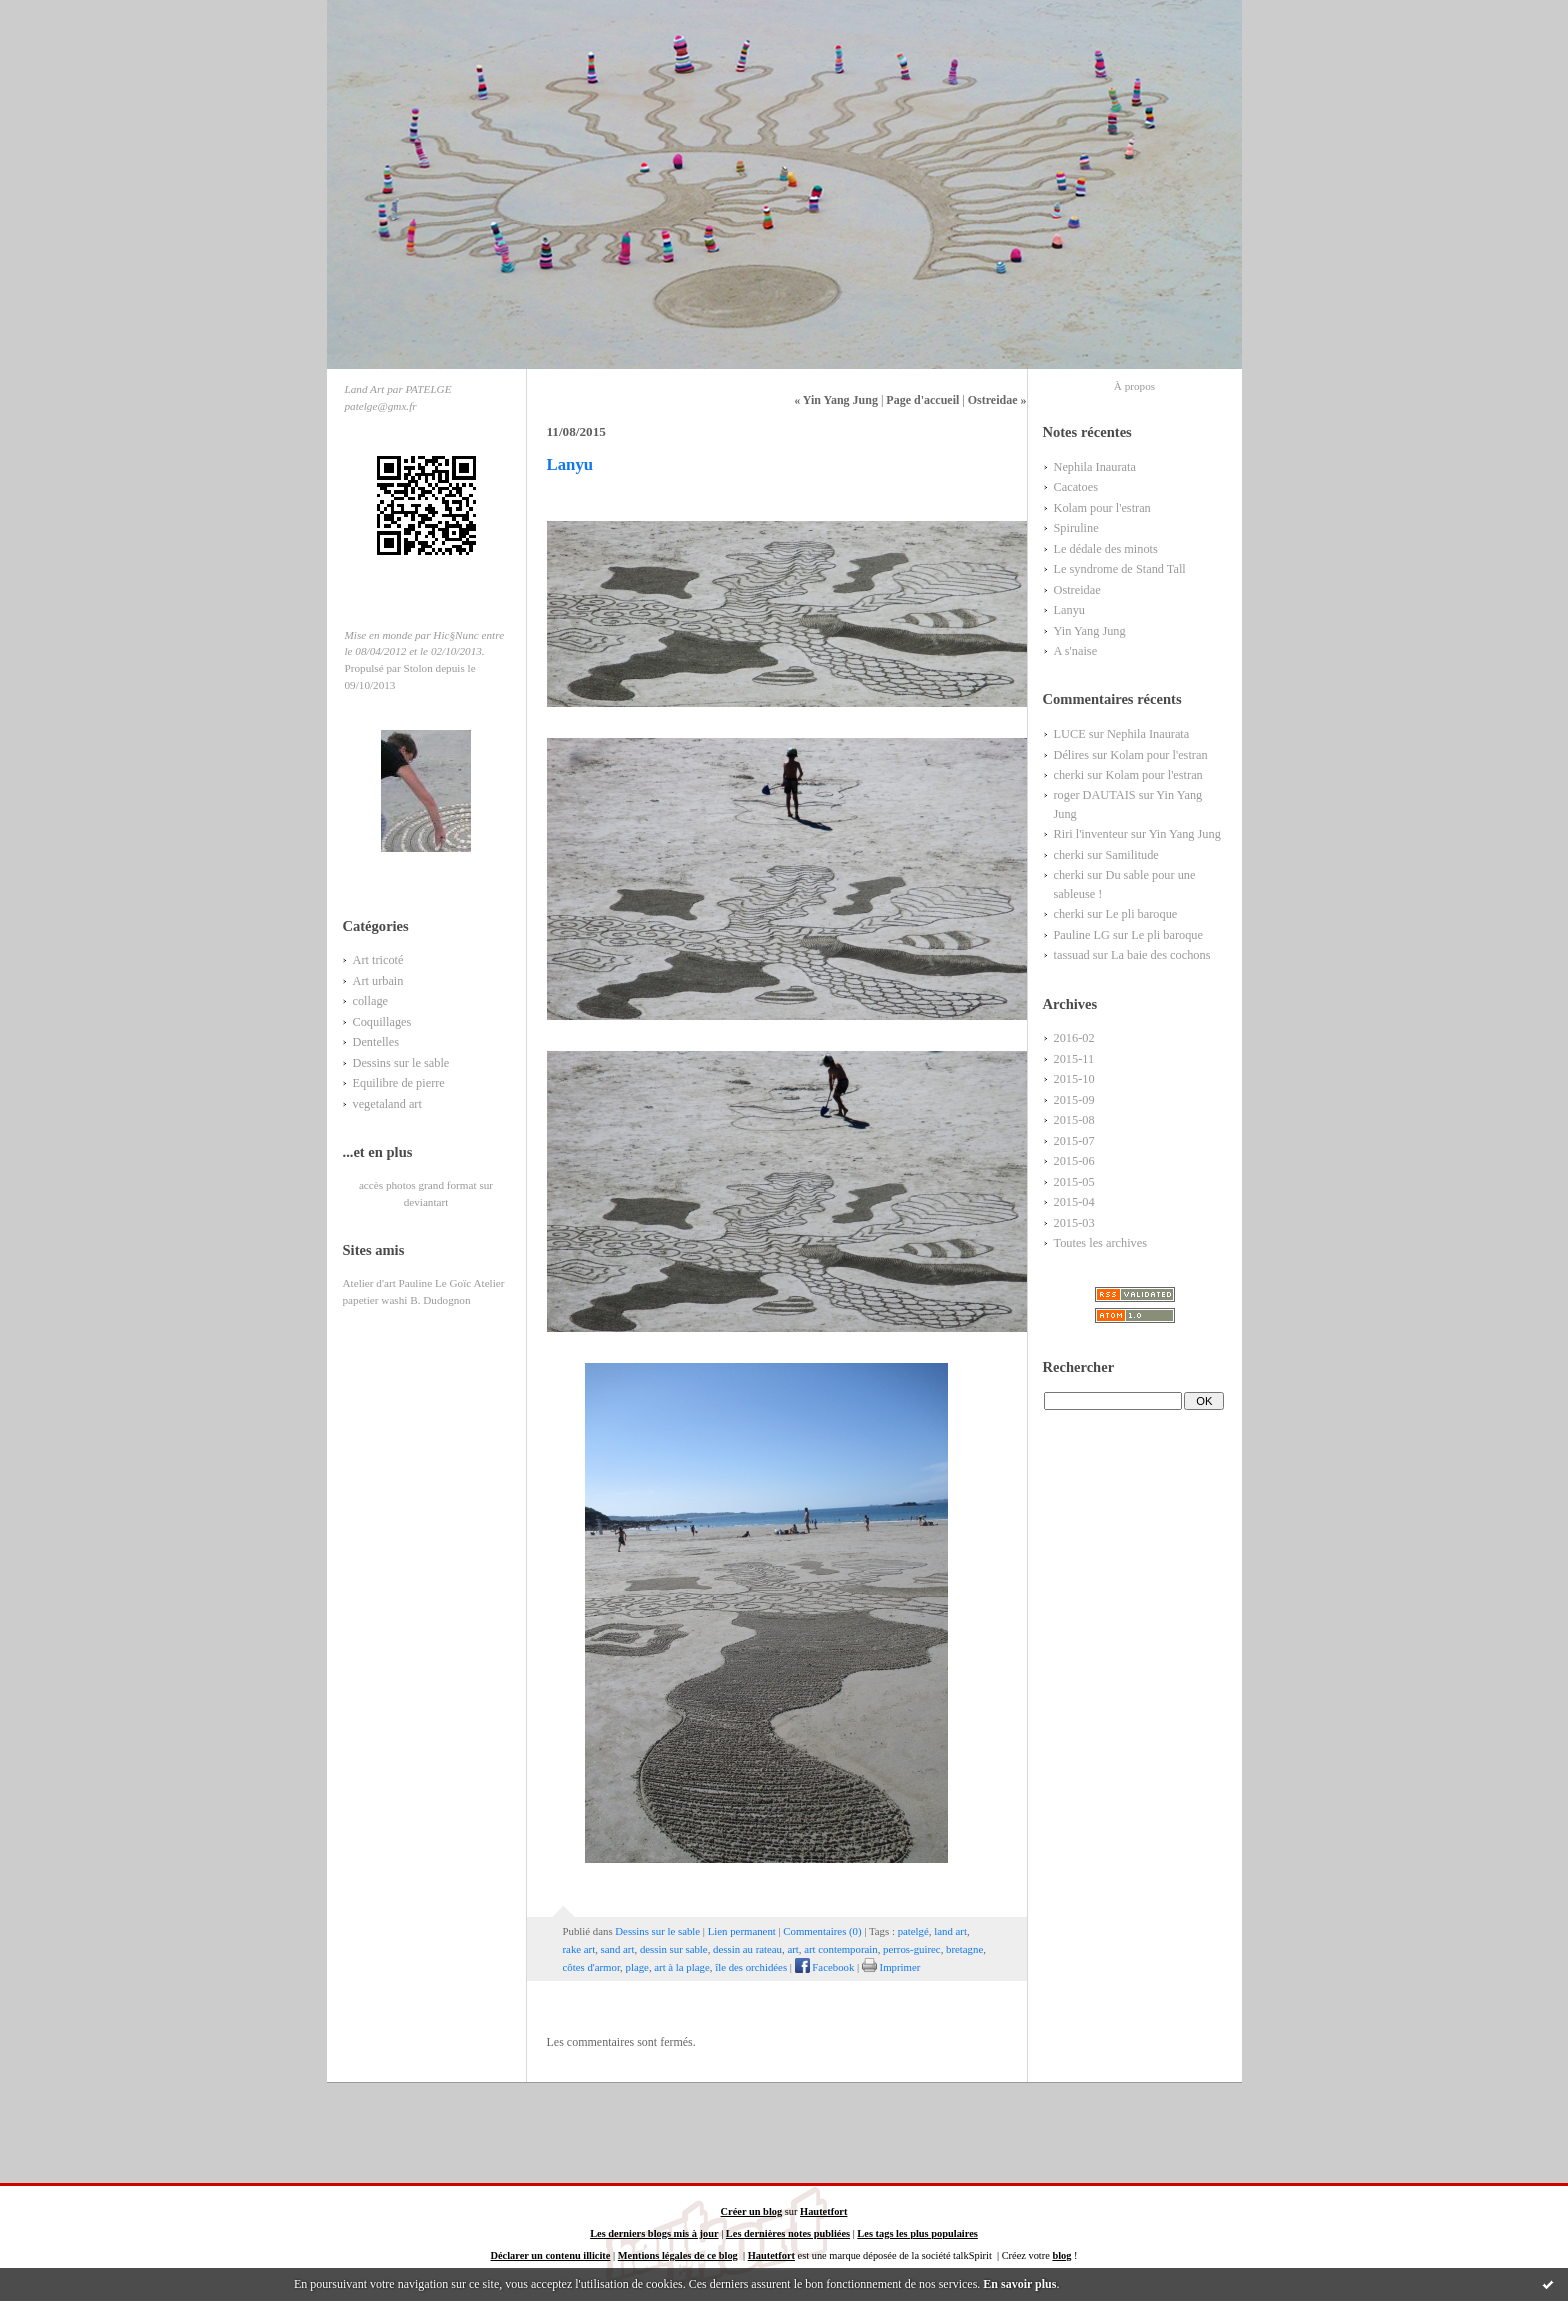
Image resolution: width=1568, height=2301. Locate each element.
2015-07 (1074, 1141)
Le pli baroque (1141, 914)
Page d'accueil (922, 400)
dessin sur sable (674, 1949)
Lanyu (1069, 610)
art (792, 1949)
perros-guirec (912, 1949)
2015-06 (1074, 1161)
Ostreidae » (997, 400)
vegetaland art (387, 1104)
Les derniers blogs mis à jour (654, 2233)
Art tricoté (378, 960)
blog (1061, 2255)
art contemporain (840, 1949)
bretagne (964, 1949)
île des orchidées (751, 1967)
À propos (1134, 386)
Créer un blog (752, 2211)
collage (371, 1001)
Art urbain (378, 981)
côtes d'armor (592, 1967)
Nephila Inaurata (1095, 467)
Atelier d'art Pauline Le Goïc (407, 1283)
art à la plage (681, 1967)
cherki (1069, 775)
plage (636, 1967)
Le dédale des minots (1106, 549)
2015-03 (1074, 1223)
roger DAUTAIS (1095, 795)
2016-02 (1074, 1038)
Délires (1072, 755)
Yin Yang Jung (1090, 631)
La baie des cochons (1161, 955)
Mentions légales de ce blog (678, 2255)
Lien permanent (742, 1931)
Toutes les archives (1101, 1243)
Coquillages (382, 1022)
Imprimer (891, 1967)
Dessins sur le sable (401, 1063)
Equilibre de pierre (399, 1083)
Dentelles (376, 1042)
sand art (618, 1949)
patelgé (913, 1931)
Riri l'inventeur (1091, 834)
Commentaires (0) (822, 1931)
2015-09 (1074, 1100)
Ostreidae (1077, 590)
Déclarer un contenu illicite (550, 2255)
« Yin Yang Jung (836, 400)
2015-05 (1074, 1182)
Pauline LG (1082, 935)
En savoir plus (1019, 2284)
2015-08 (1074, 1120)
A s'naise (1076, 651)
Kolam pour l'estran (1102, 508)
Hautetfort (823, 2211)
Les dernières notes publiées (788, 2233)
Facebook (825, 1967)
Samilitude (1131, 855)
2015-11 (1074, 1059)
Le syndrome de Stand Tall (1120, 569)
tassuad (1072, 955)
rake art (579, 1949)
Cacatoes (1076, 487)
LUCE (1070, 734)
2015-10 (1074, 1079)
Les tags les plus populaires (917, 2233)
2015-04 (1074, 1202)
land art (950, 1931)
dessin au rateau (747, 1949)
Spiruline (1076, 528)
